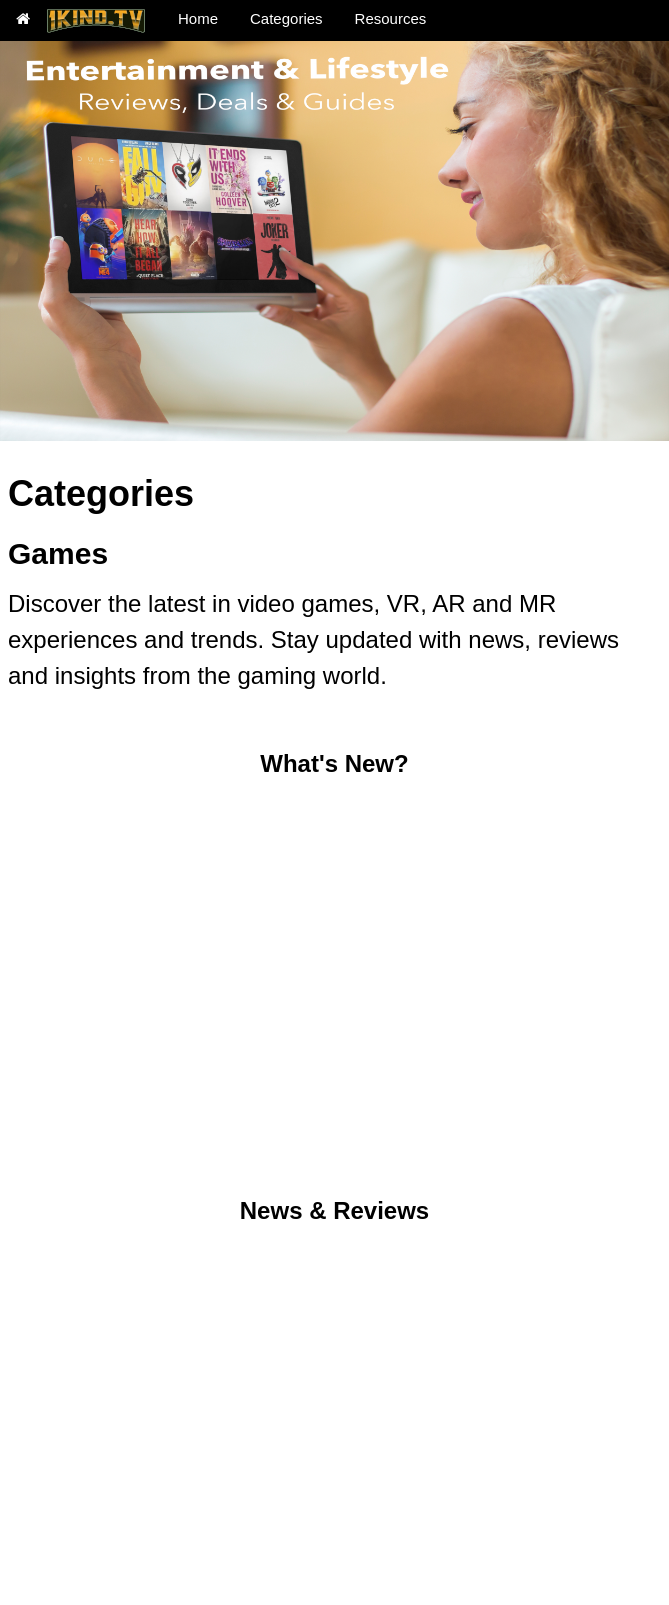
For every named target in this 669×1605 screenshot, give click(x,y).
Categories (286, 18)
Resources (391, 18)
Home (198, 18)
